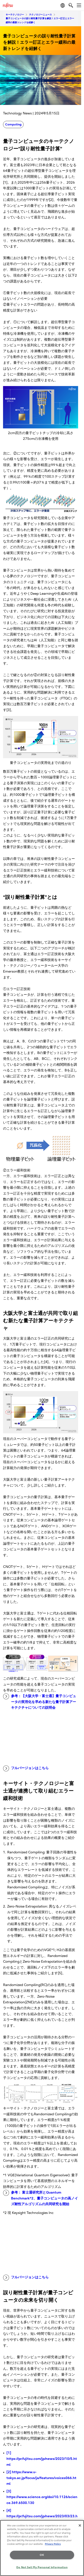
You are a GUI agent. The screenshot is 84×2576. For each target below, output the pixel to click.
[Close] (80, 2525)
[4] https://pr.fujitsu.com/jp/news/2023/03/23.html (42, 2516)
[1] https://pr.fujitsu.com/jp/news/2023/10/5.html (41, 2459)
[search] (71, 5)
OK (42, 2555)
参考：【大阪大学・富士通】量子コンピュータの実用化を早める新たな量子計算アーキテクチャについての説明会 (39, 1701)
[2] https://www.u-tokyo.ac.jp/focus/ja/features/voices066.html (41, 2478)
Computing (13, 124)
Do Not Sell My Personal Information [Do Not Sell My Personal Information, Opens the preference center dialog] (41, 2567)
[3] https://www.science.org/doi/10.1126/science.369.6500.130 (41, 2497)
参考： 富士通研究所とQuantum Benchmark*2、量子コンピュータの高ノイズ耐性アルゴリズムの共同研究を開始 (40, 2198)
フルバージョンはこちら (26, 1768)
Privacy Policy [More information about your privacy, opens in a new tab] (53, 2544)
